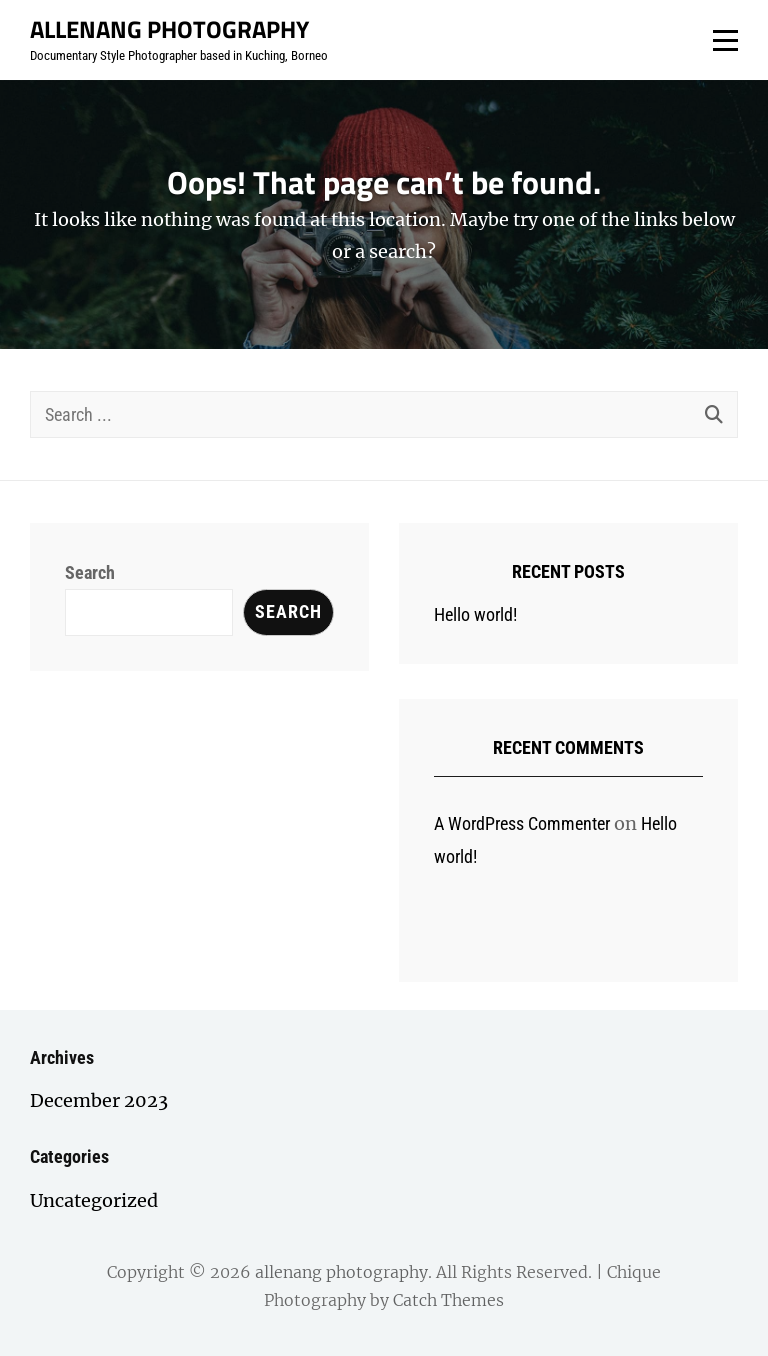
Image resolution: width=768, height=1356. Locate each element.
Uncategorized (94, 1200)
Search (90, 572)
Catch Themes (448, 1300)
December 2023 (99, 1100)
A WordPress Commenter (522, 823)
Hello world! (475, 614)
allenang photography (169, 29)
